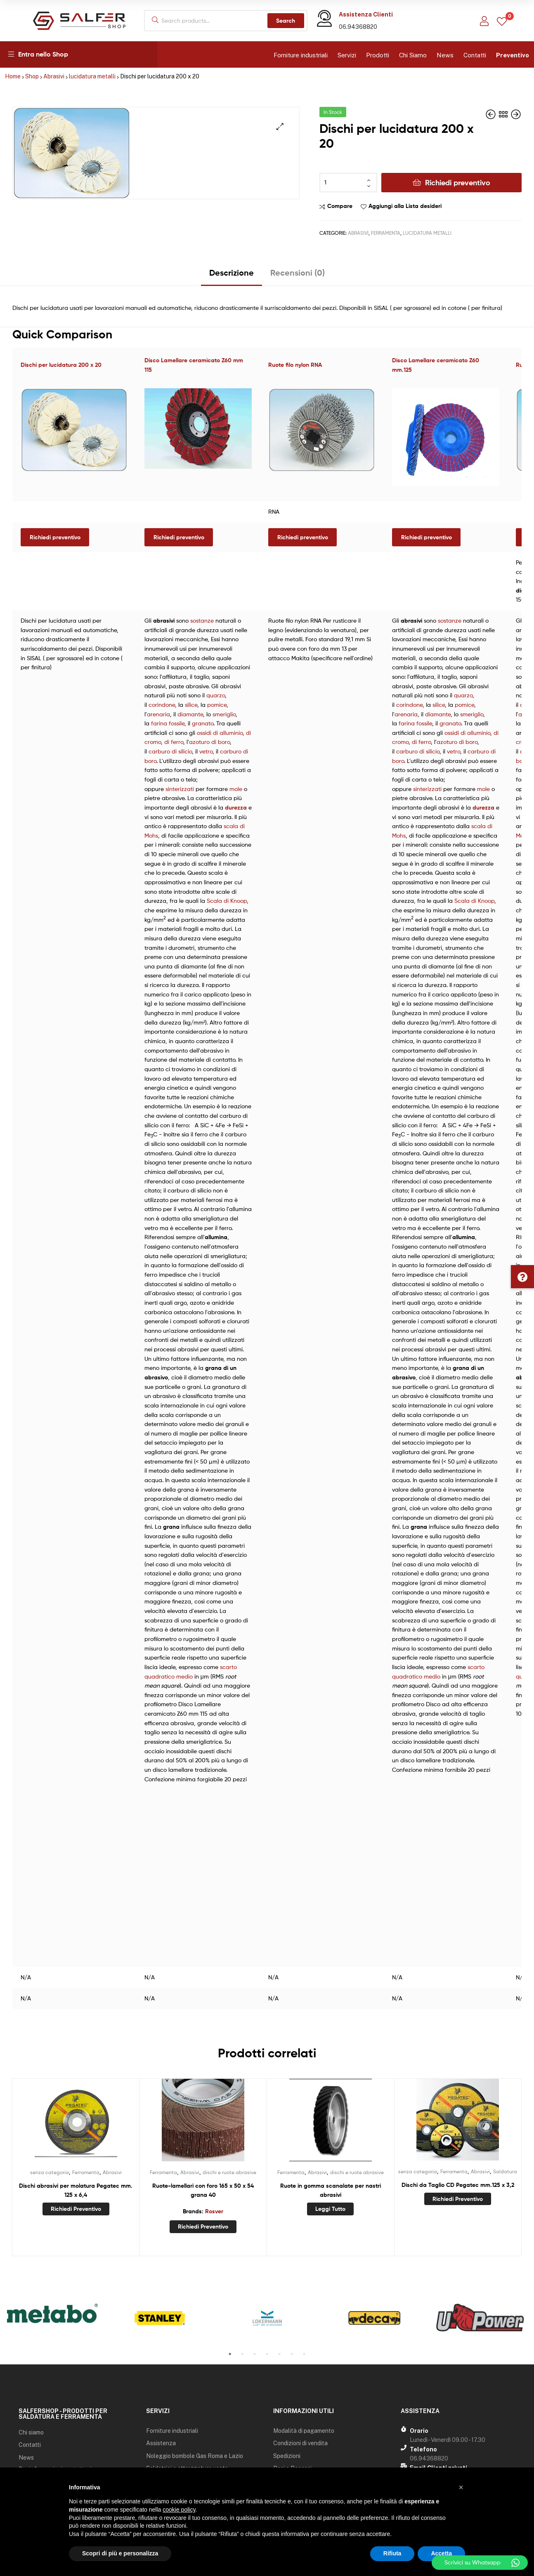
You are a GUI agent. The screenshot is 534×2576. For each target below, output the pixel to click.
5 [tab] (279, 2354)
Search (285, 20)
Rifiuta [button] (392, 2553)
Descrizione (231, 272)
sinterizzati (179, 788)
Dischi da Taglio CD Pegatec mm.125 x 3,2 (458, 2185)
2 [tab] (242, 2354)
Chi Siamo (413, 55)
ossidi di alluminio (220, 732)
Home (13, 76)
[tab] (231, 276)
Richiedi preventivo (457, 182)
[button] (522, 1276)
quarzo (215, 695)
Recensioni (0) (297, 272)
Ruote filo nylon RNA (295, 364)
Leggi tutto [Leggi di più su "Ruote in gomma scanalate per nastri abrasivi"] (330, 2208)
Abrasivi (53, 76)
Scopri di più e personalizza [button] (120, 2553)
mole (235, 788)
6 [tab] (292, 2354)
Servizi (347, 55)
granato (202, 723)
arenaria (158, 714)
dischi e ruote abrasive (229, 2172)
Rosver (214, 2211)
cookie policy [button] (179, 2509)
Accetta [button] (441, 2553)
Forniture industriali (301, 55)
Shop (32, 76)
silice (191, 704)
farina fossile (167, 723)
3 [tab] (254, 2354)
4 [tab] (267, 2354)
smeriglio (224, 714)
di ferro (173, 741)
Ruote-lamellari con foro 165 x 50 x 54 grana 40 (203, 2190)
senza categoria (49, 2172)
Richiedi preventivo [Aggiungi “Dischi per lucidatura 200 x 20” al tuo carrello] (55, 537)
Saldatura (505, 2171)
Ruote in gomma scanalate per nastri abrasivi (330, 2190)
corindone (162, 704)
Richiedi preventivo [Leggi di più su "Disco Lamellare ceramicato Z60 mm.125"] (426, 537)
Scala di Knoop (227, 900)
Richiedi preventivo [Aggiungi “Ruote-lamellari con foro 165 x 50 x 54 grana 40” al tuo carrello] (203, 2226)
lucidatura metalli (92, 76)
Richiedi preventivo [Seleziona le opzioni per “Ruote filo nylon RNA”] (302, 537)
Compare (339, 206)
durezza (236, 807)
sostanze (202, 620)
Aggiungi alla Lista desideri (405, 206)
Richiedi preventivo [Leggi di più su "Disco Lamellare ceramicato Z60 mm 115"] (179, 537)
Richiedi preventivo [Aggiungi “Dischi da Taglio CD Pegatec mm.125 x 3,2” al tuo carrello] (457, 2199)
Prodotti (377, 55)
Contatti (474, 55)
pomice (217, 704)
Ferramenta (385, 233)
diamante (190, 714)
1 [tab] (230, 2354)
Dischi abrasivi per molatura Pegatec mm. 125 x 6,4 (75, 2190)
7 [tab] (304, 2354)
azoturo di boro (209, 741)
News (445, 55)
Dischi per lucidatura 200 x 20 (61, 364)
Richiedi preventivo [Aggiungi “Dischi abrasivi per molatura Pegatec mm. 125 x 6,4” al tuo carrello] (76, 2208)
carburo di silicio (170, 751)
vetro (206, 751)
